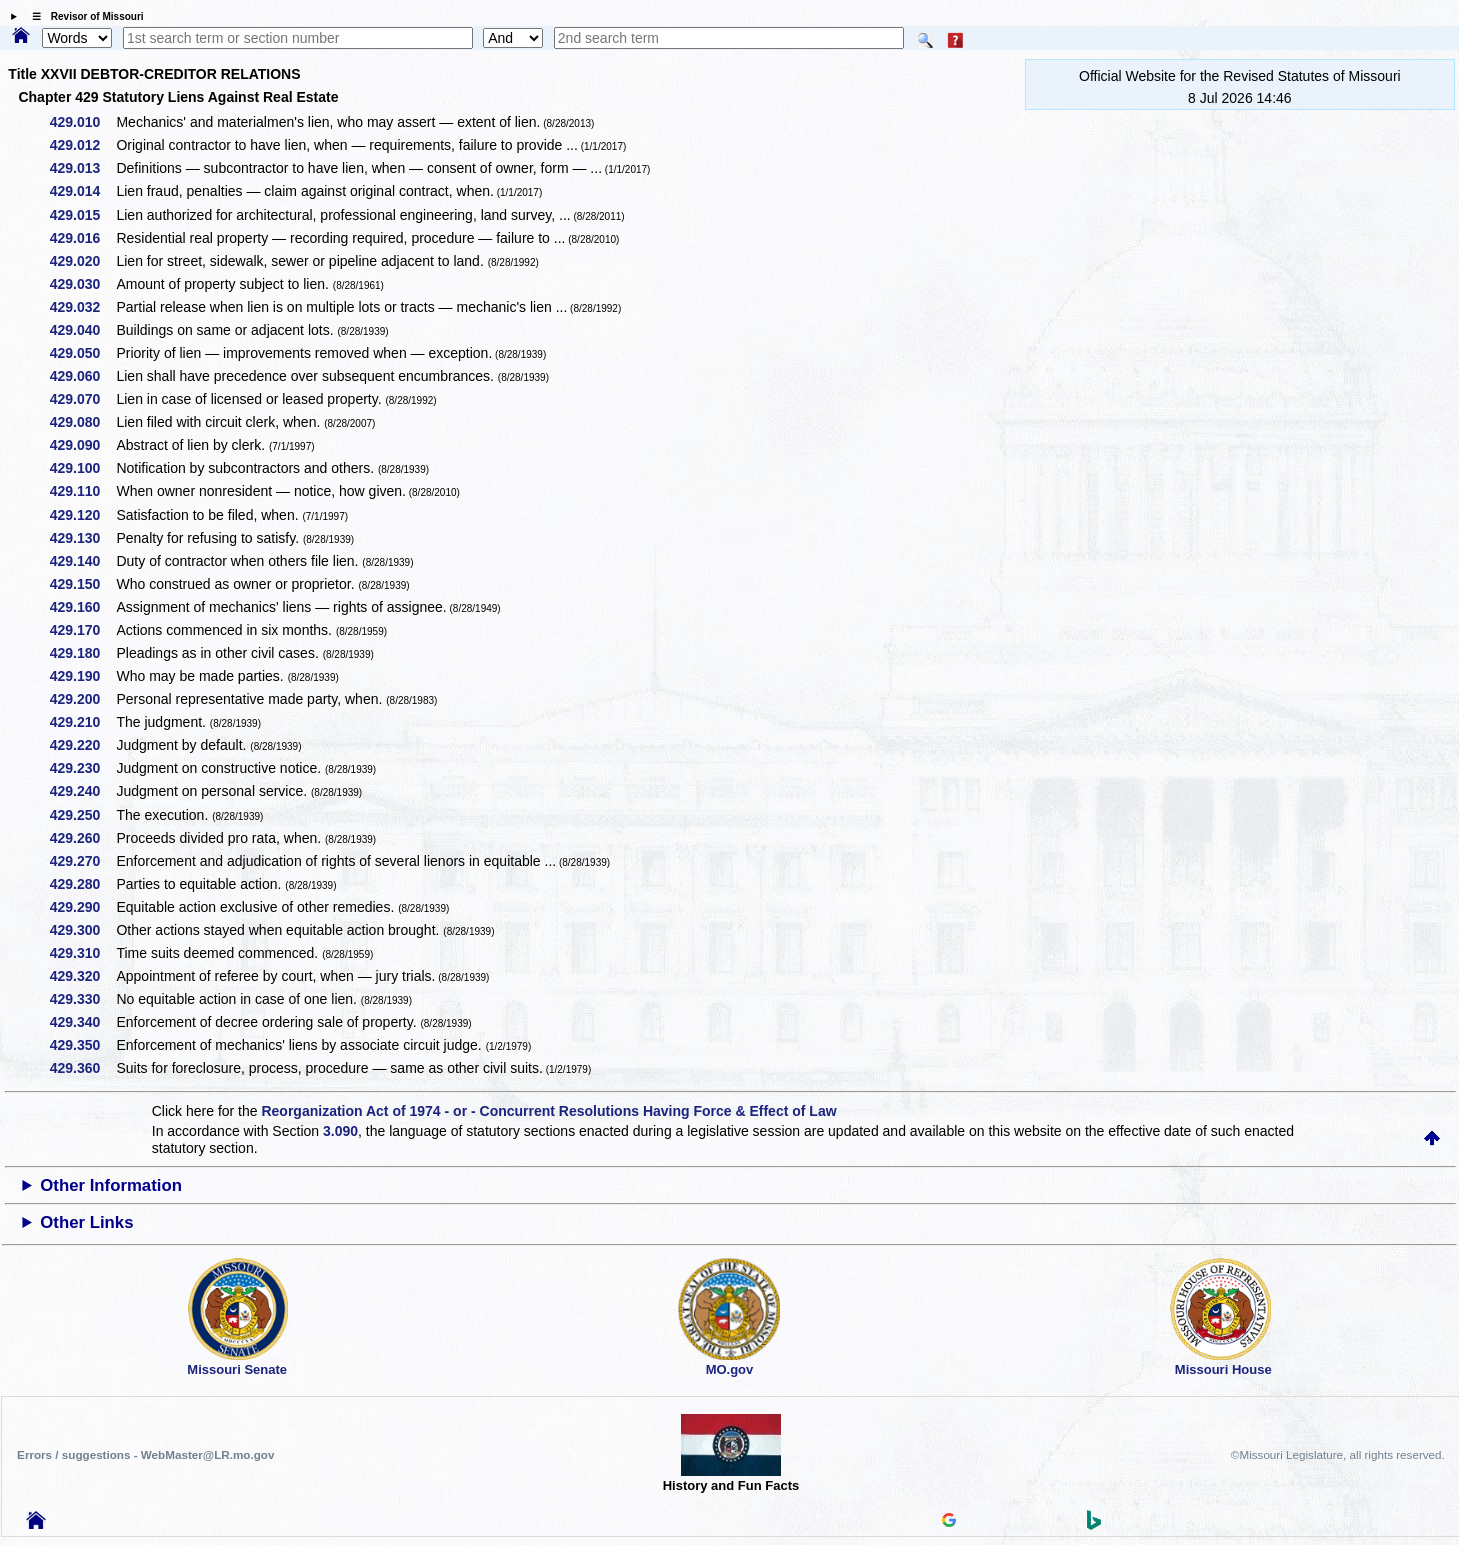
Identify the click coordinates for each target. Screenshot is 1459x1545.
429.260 (82, 838)
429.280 (82, 884)
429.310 (82, 953)
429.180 (82, 653)
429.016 (82, 238)
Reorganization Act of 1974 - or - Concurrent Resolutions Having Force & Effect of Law (548, 1111)
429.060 (82, 376)
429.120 (82, 515)
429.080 (82, 422)
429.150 (82, 584)
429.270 (82, 861)
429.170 (82, 630)
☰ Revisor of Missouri (83, 16)
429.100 (82, 468)
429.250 (82, 815)
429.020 (82, 261)
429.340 (82, 1022)
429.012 (82, 145)
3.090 (340, 1131)
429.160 (82, 607)
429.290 (82, 907)
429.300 (82, 930)
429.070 (82, 399)
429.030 (82, 284)
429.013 (82, 168)
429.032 (82, 307)
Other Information (111, 1185)
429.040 (82, 330)
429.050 (82, 353)
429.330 (82, 999)
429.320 (82, 976)
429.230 (82, 768)
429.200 (82, 699)
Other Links (86, 1222)
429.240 (82, 791)
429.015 (82, 215)
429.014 (82, 191)
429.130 (82, 538)
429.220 (82, 745)
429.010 (82, 122)
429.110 (82, 491)
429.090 (82, 445)
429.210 (82, 722)
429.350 (82, 1045)
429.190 (82, 676)
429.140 (82, 561)
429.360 (82, 1068)
